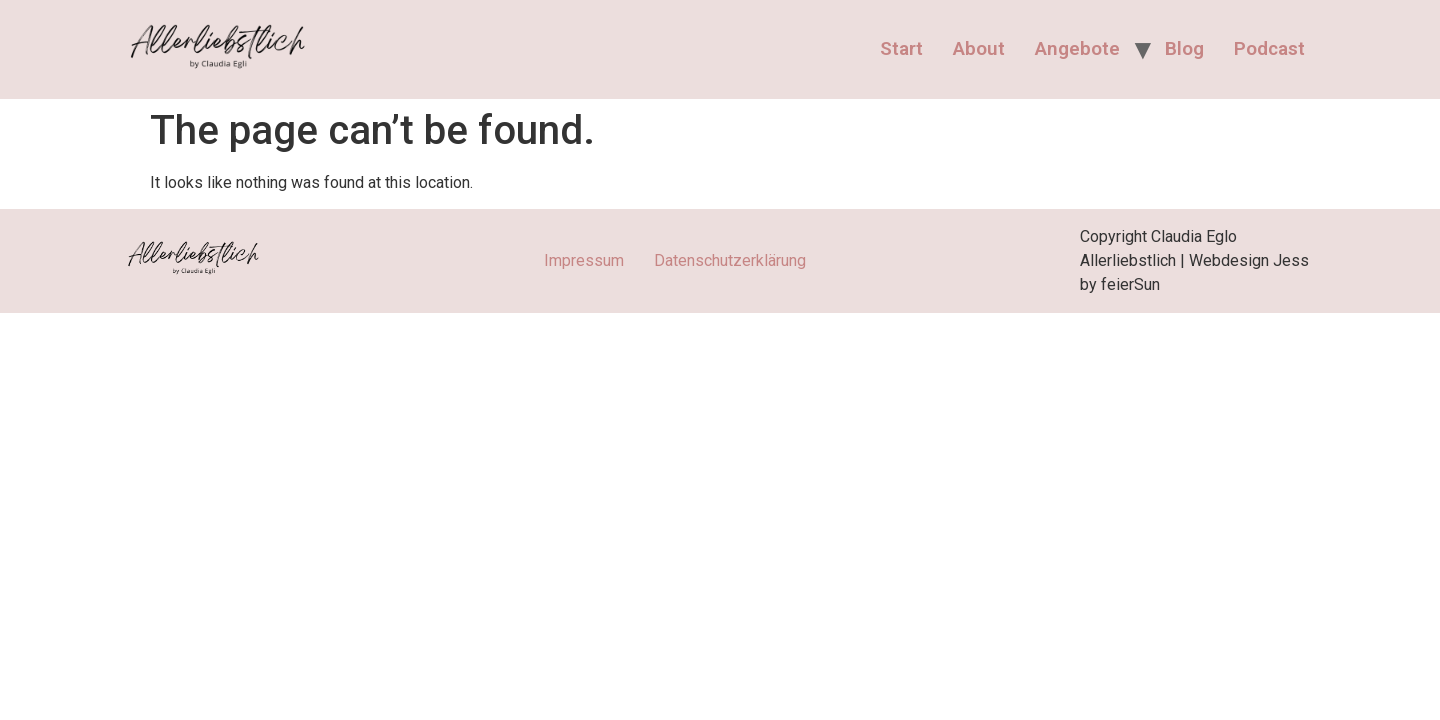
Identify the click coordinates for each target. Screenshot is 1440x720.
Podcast (1269, 48)
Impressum (584, 260)
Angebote (1077, 48)
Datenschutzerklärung (730, 260)
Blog (1184, 48)
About (979, 48)
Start (901, 48)
